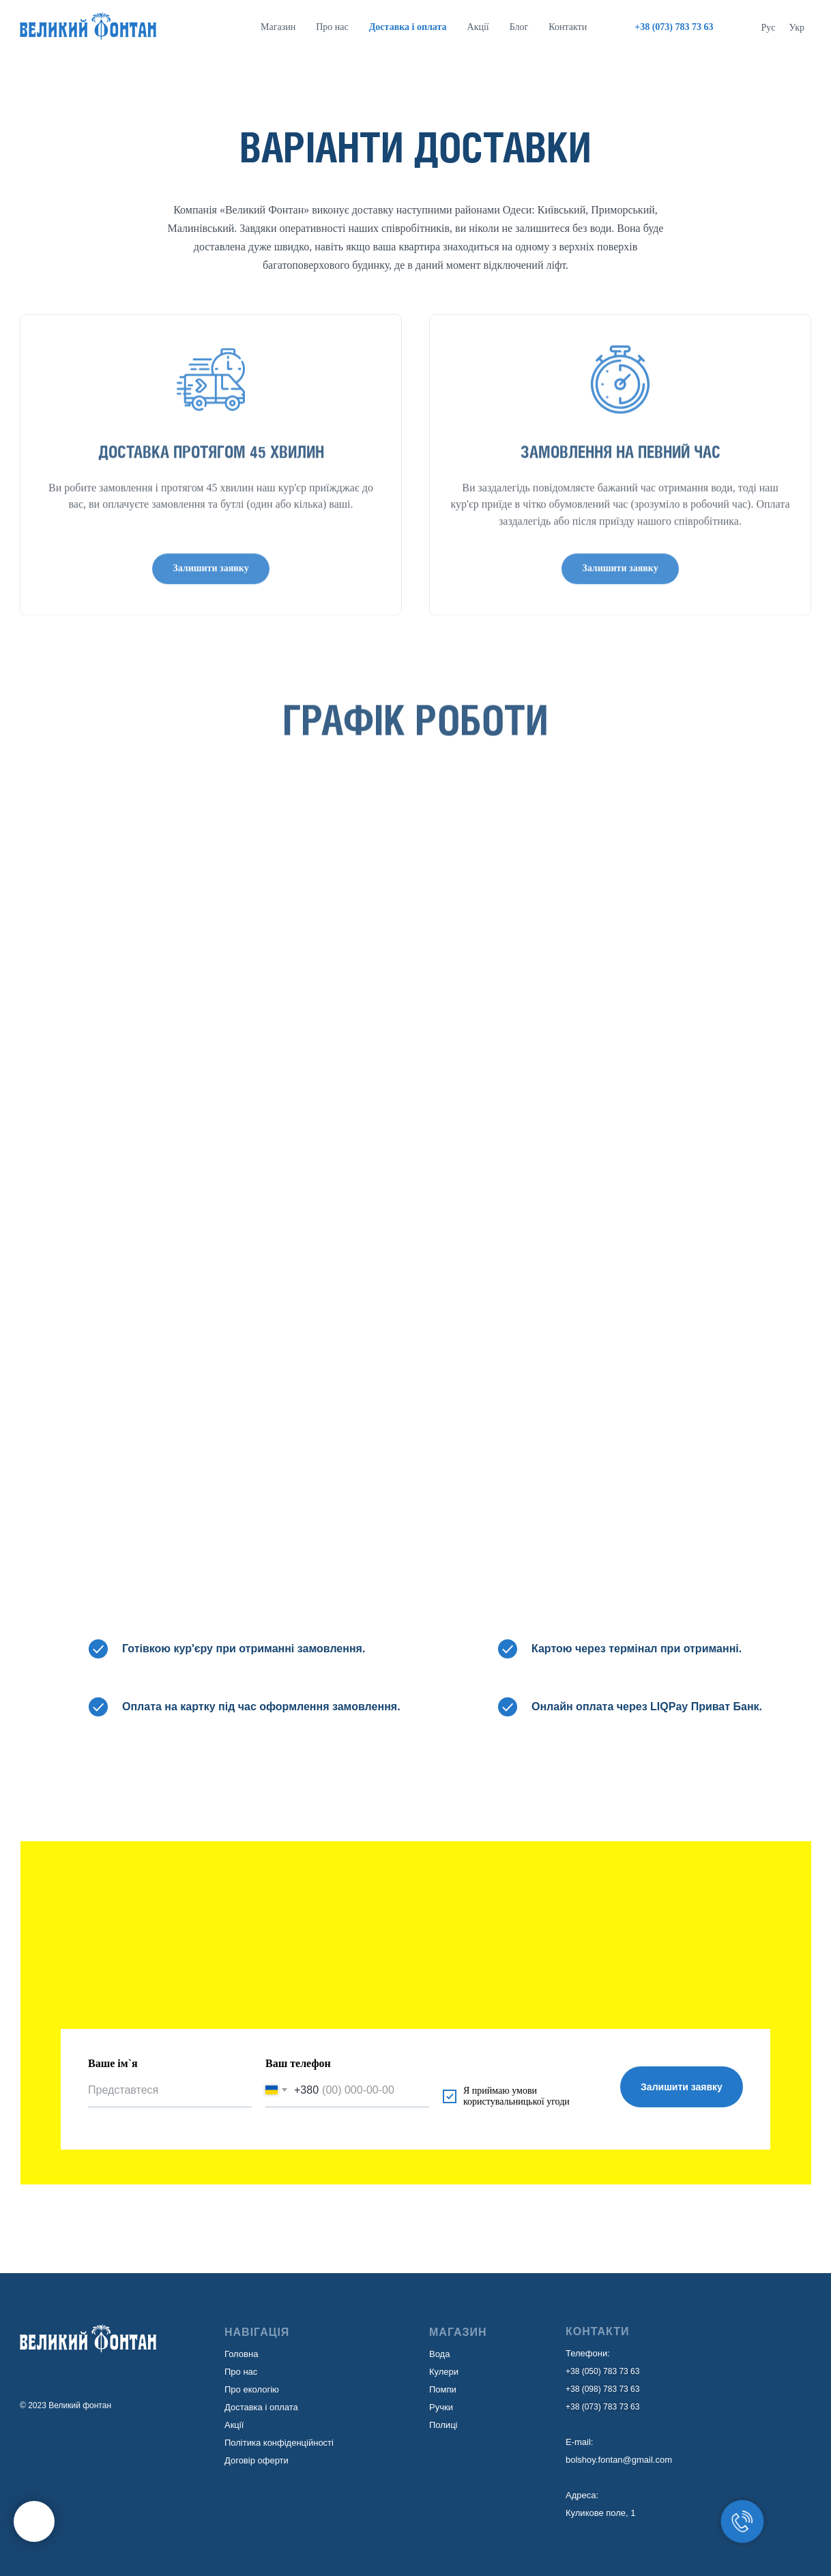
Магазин (278, 27)
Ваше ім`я (113, 2063)
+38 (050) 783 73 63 (602, 2371)
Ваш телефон (298, 2063)
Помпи (442, 2389)
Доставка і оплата (261, 2407)
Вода (439, 2354)
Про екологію (251, 2389)
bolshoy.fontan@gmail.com (619, 2460)
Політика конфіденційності (279, 2443)
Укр (796, 28)
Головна (241, 2354)
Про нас (332, 27)
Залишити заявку (682, 2086)
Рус (768, 28)
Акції (478, 27)
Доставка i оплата (408, 27)
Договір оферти (256, 2460)
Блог (519, 27)
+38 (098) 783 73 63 (602, 2389)
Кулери (443, 2372)
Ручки (441, 2407)
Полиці (443, 2425)
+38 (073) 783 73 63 (602, 2407)
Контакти (568, 27)
